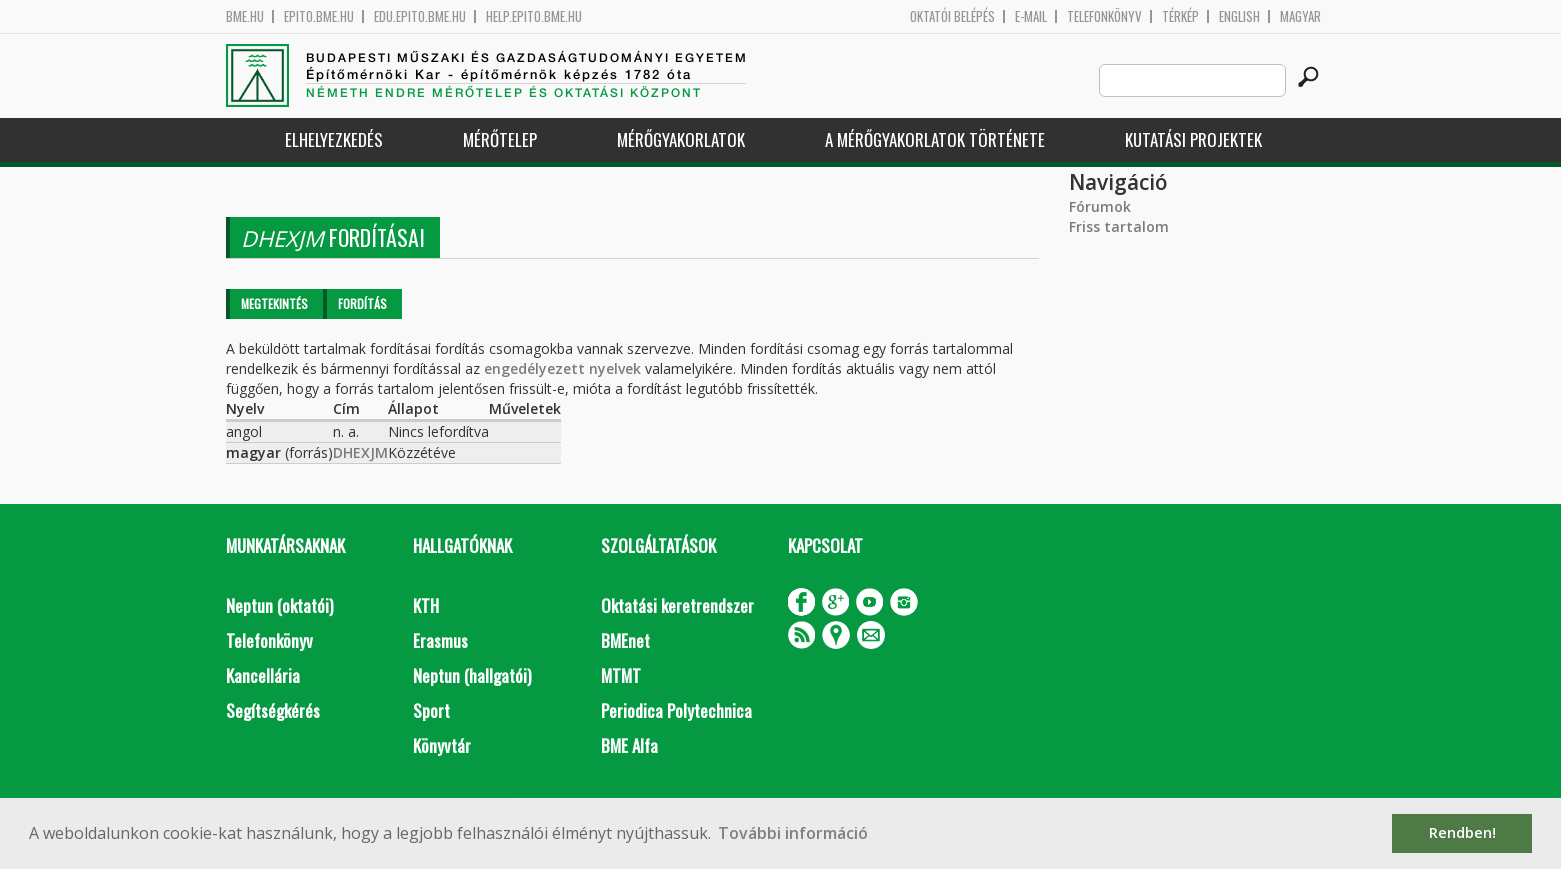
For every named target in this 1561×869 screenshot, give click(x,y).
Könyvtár (442, 745)
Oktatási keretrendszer (677, 605)
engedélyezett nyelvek (562, 368)
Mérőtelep (500, 139)
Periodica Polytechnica (676, 710)
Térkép (1180, 16)
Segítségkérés (273, 710)
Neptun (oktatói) (279, 605)
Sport (431, 710)
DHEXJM (360, 452)
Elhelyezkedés (334, 139)
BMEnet (625, 640)
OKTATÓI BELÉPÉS (952, 16)
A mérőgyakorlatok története (935, 139)
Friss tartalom (1119, 226)
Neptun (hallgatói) (472, 675)
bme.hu (245, 16)
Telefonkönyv (1104, 16)
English (1239, 16)
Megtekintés (274, 303)
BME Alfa (629, 745)
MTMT (621, 675)
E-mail (1031, 16)
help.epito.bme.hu (534, 16)
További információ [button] (793, 833)
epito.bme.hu (319, 16)
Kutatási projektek (1193, 139)
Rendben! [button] (1462, 832)
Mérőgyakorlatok (681, 139)
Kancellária (263, 675)
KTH (426, 605)
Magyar (1300, 16)
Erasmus (440, 640)
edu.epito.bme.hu (420, 16)
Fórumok (1100, 206)
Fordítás (362, 303)
